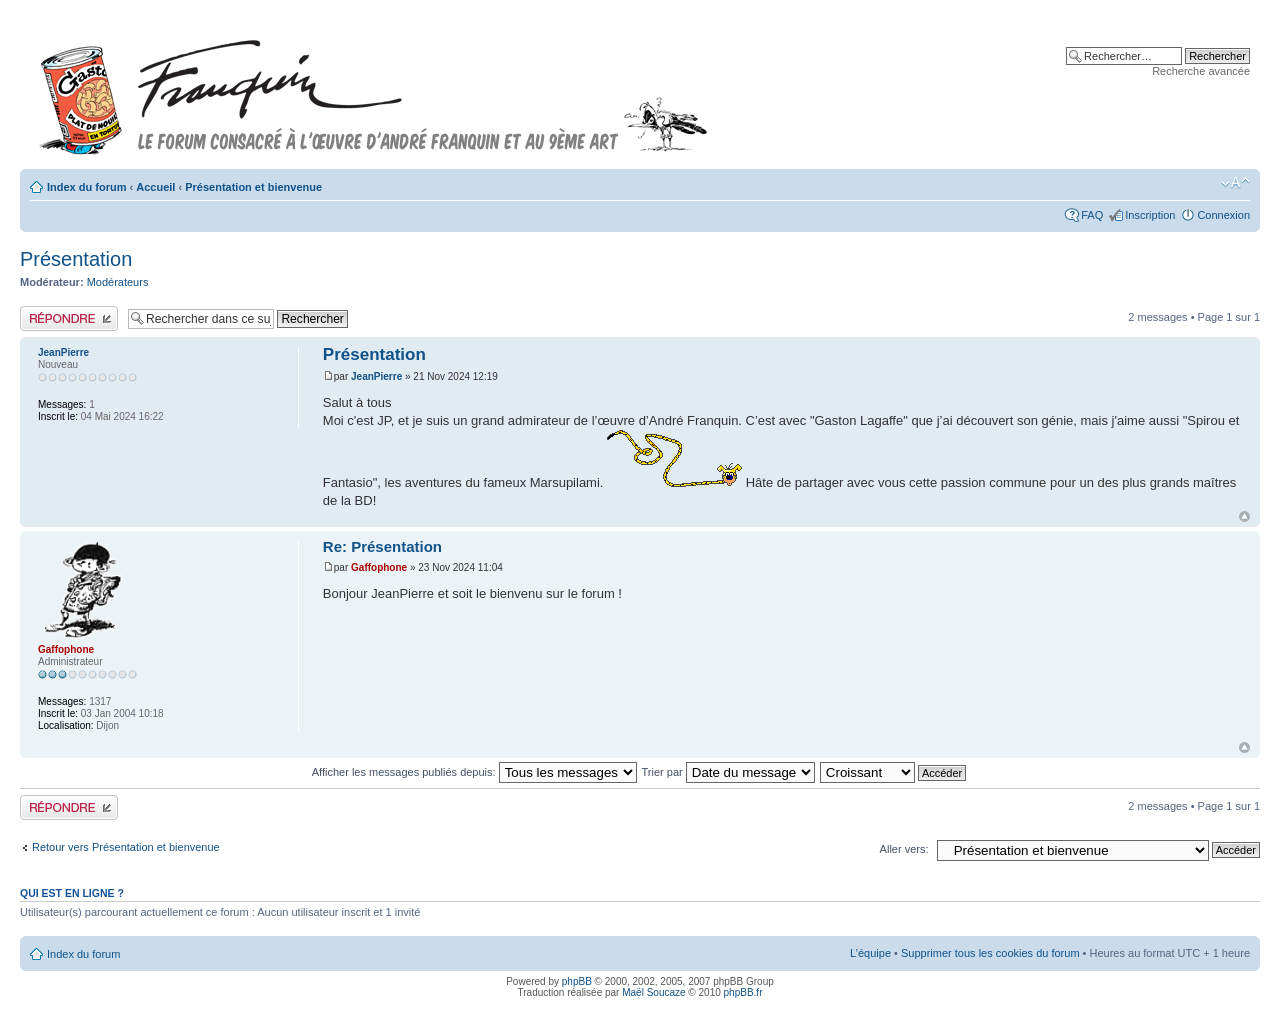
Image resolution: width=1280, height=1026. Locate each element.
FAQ (1092, 215)
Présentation (76, 259)
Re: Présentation (382, 546)
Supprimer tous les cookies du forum (990, 953)
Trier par (728, 772)
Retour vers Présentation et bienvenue (126, 847)
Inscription (1150, 215)
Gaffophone (379, 567)
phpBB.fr (743, 992)
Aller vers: (904, 849)
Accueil (155, 187)
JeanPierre (376, 376)
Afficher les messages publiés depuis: (474, 772)
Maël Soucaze (653, 992)
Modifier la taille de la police (1235, 183)
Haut (1244, 516)
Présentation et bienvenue (253, 187)
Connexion (1223, 215)
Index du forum (86, 187)
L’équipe (870, 953)
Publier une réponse (69, 318)
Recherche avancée (1201, 71)
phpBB (577, 981)
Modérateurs (118, 282)
